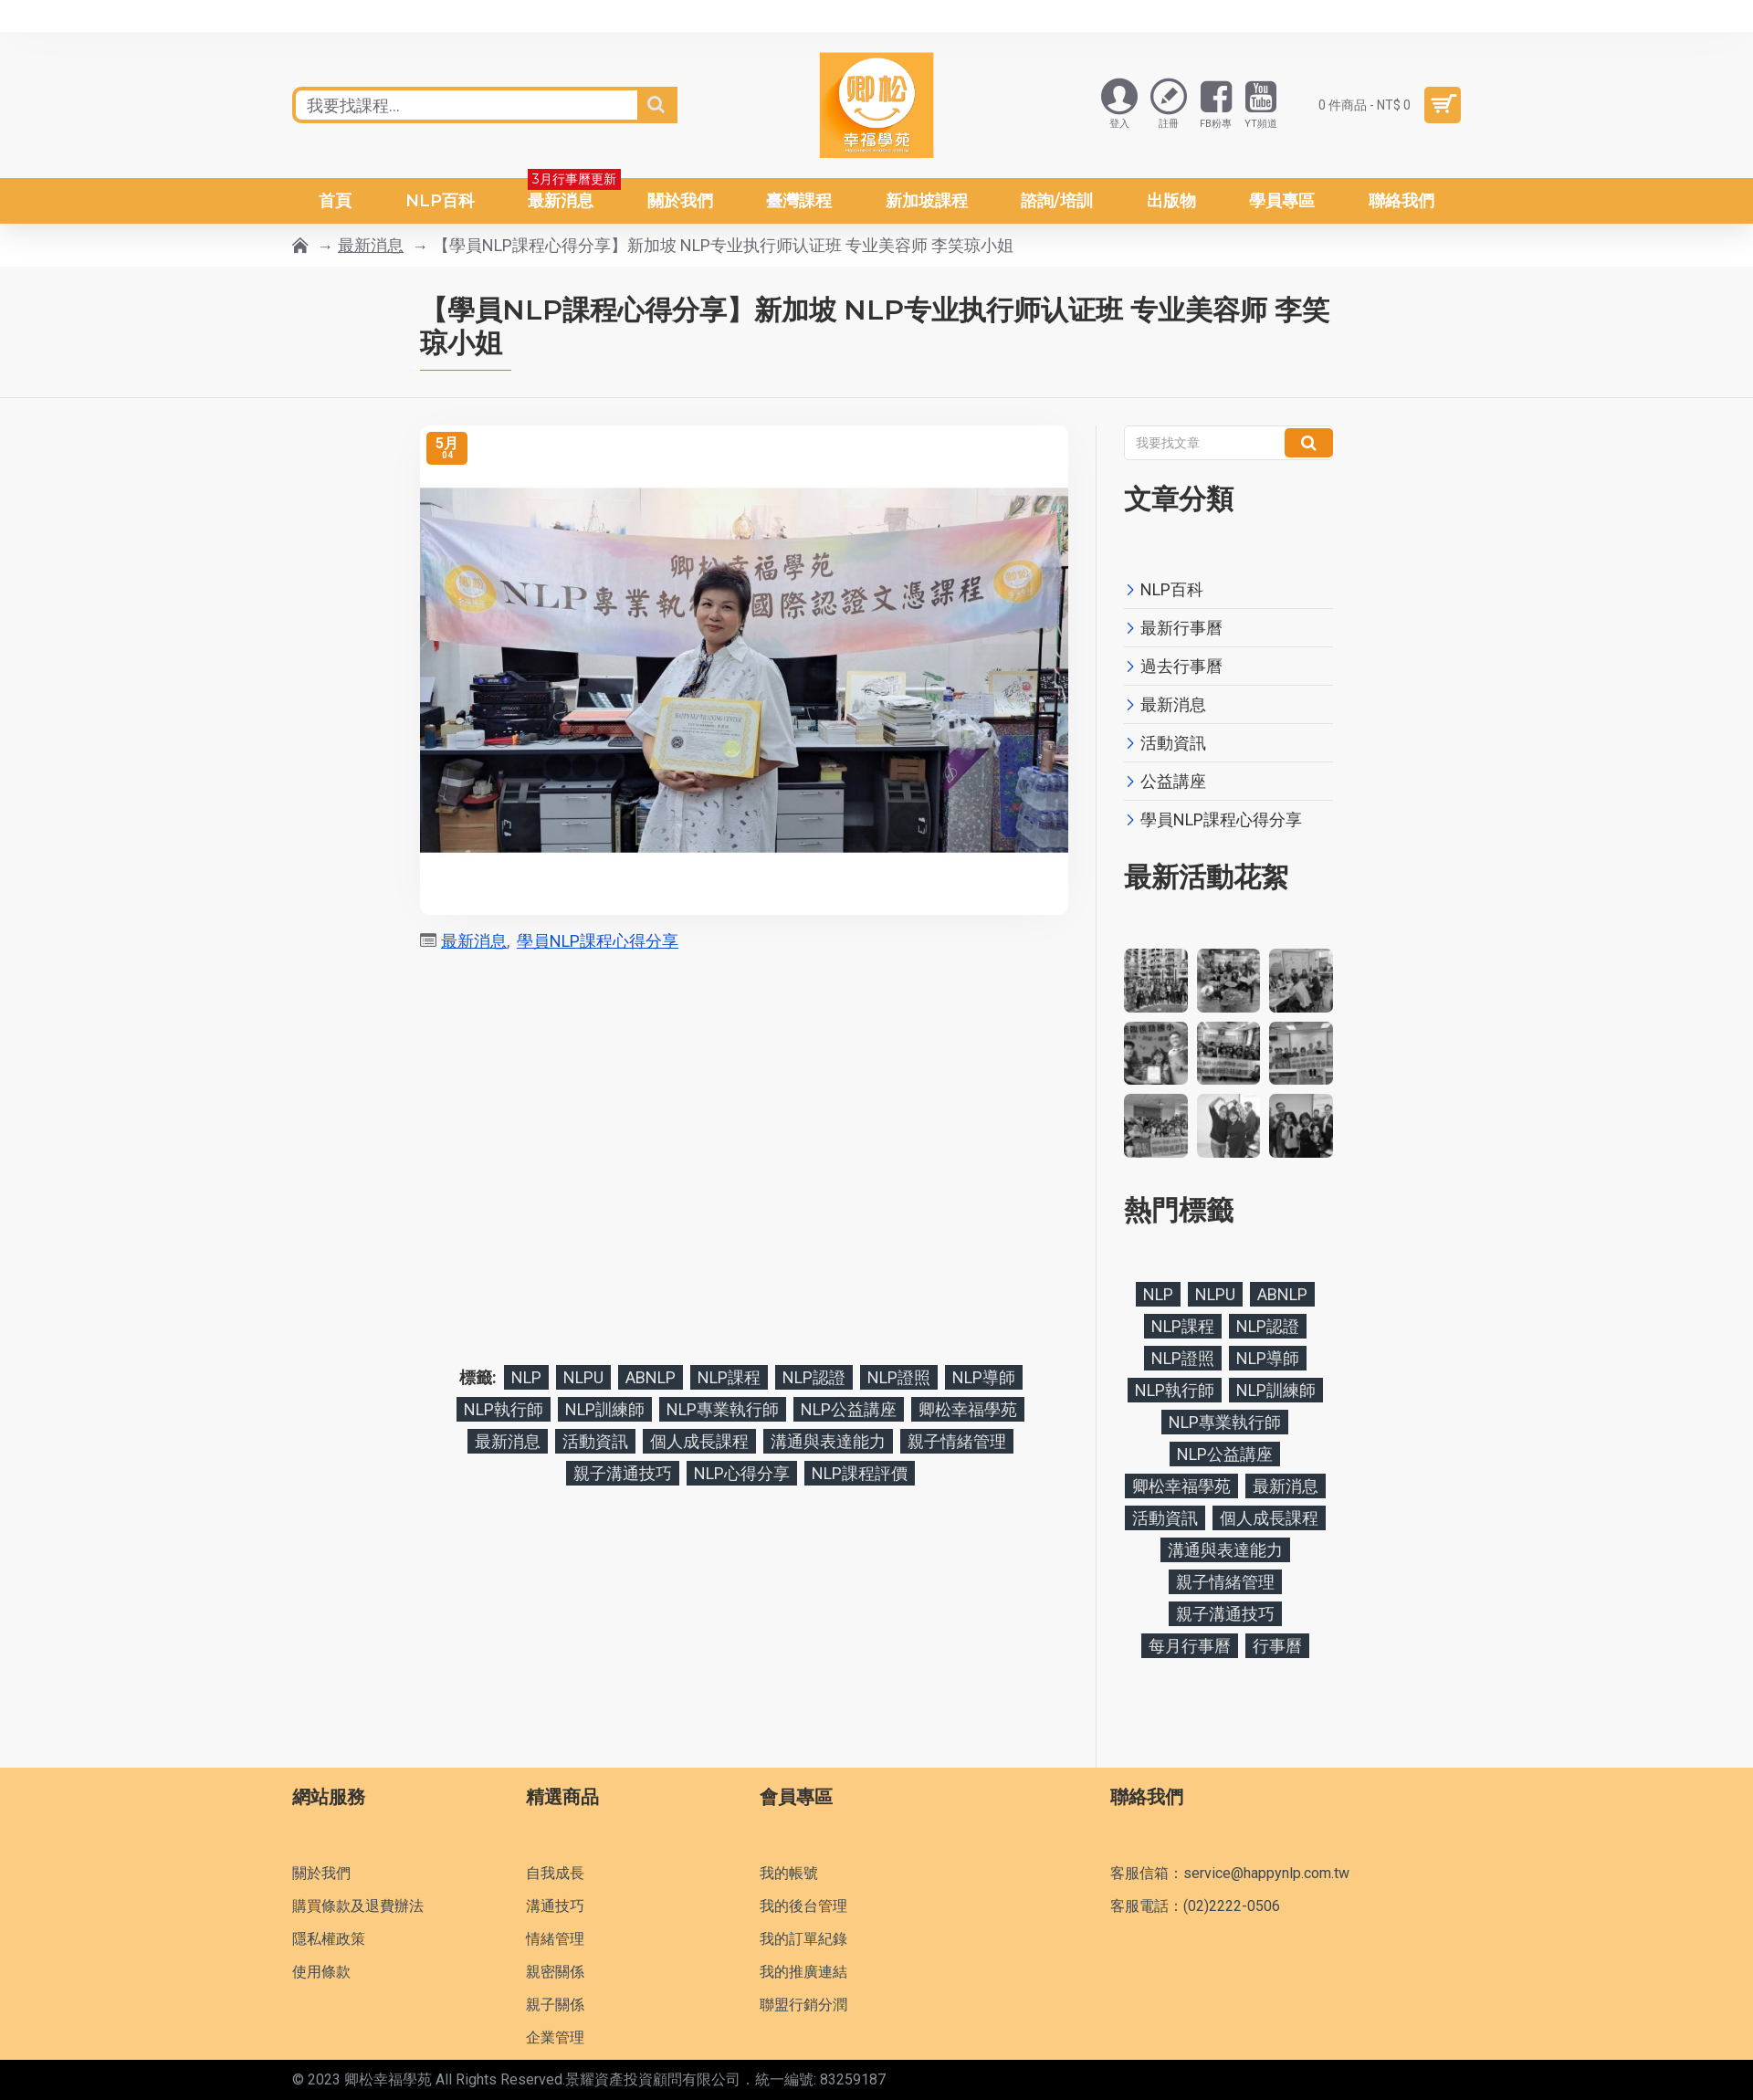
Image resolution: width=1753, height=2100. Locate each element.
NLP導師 (983, 1377)
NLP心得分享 (742, 1473)
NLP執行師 (503, 1409)
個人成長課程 (699, 1441)
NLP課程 (729, 1377)
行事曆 (1277, 1645)
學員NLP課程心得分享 (597, 940)
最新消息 (371, 245)
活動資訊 (595, 1441)
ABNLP (650, 1377)
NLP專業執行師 (723, 1409)
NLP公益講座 (849, 1409)
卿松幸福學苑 (967, 1409)
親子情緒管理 (957, 1441)
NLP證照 (898, 1377)
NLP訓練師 (605, 1409)
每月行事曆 (1190, 1645)
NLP (526, 1377)
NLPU (583, 1377)
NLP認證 (813, 1377)
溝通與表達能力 (828, 1441)
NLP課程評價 (860, 1473)
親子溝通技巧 (622, 1473)
